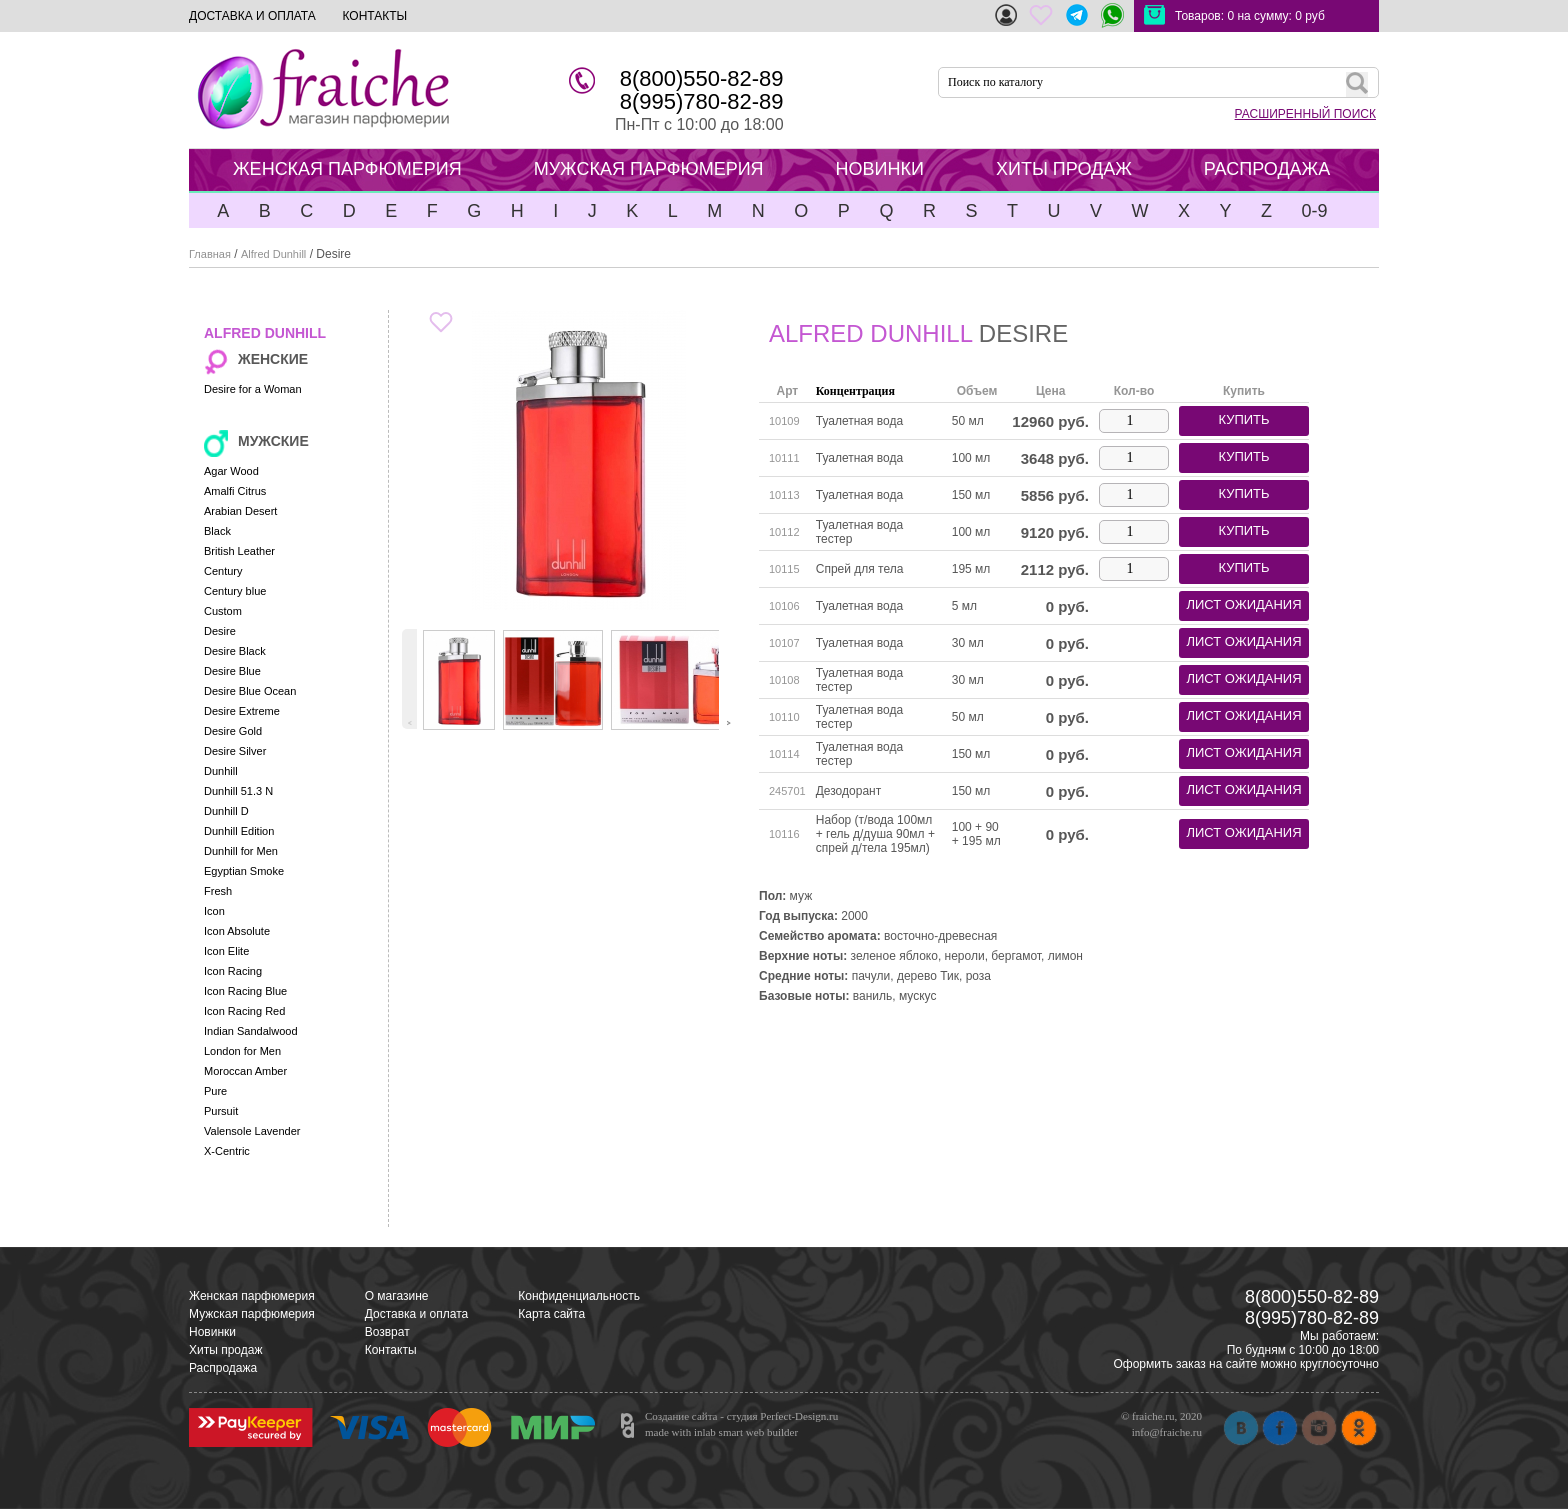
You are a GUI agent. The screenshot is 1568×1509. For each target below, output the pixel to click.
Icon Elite (226, 951)
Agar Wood (231, 471)
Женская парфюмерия (252, 1296)
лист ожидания (1243, 604)
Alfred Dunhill (273, 254)
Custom (223, 611)
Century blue (235, 591)
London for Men (242, 1051)
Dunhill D (226, 811)
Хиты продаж (225, 1350)
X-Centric (227, 1151)
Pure (215, 1091)
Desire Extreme (242, 711)
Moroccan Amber (245, 1071)
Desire (220, 631)
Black (217, 531)
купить (1243, 419)
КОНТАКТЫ (374, 16)
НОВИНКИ (880, 169)
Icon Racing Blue (245, 991)
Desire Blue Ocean (250, 691)
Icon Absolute (237, 931)
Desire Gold (233, 731)
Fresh (218, 891)
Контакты (391, 1350)
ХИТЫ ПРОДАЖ (1064, 169)
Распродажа (223, 1368)
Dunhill (221, 771)
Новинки (212, 1332)
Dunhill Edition (239, 831)
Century (223, 571)
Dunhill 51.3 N (238, 791)
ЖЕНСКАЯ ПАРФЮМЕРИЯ (347, 169)
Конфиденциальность (579, 1296)
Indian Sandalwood (251, 1031)
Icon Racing (233, 971)
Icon (214, 911)
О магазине (397, 1296)
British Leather (239, 551)
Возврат (387, 1332)
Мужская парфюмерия (252, 1314)
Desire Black (235, 651)
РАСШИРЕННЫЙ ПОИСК (1305, 114)
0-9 (1314, 211)
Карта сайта (551, 1314)
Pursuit (221, 1111)
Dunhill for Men (241, 851)
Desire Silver (235, 751)
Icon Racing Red (244, 1011)
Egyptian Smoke (244, 871)
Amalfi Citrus (235, 491)
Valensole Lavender (252, 1131)
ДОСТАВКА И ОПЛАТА (252, 16)
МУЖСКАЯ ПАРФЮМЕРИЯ (649, 169)
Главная (210, 254)
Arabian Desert (240, 511)
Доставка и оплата (417, 1314)
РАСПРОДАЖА (1267, 169)
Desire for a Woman (253, 389)
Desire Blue (232, 671)
